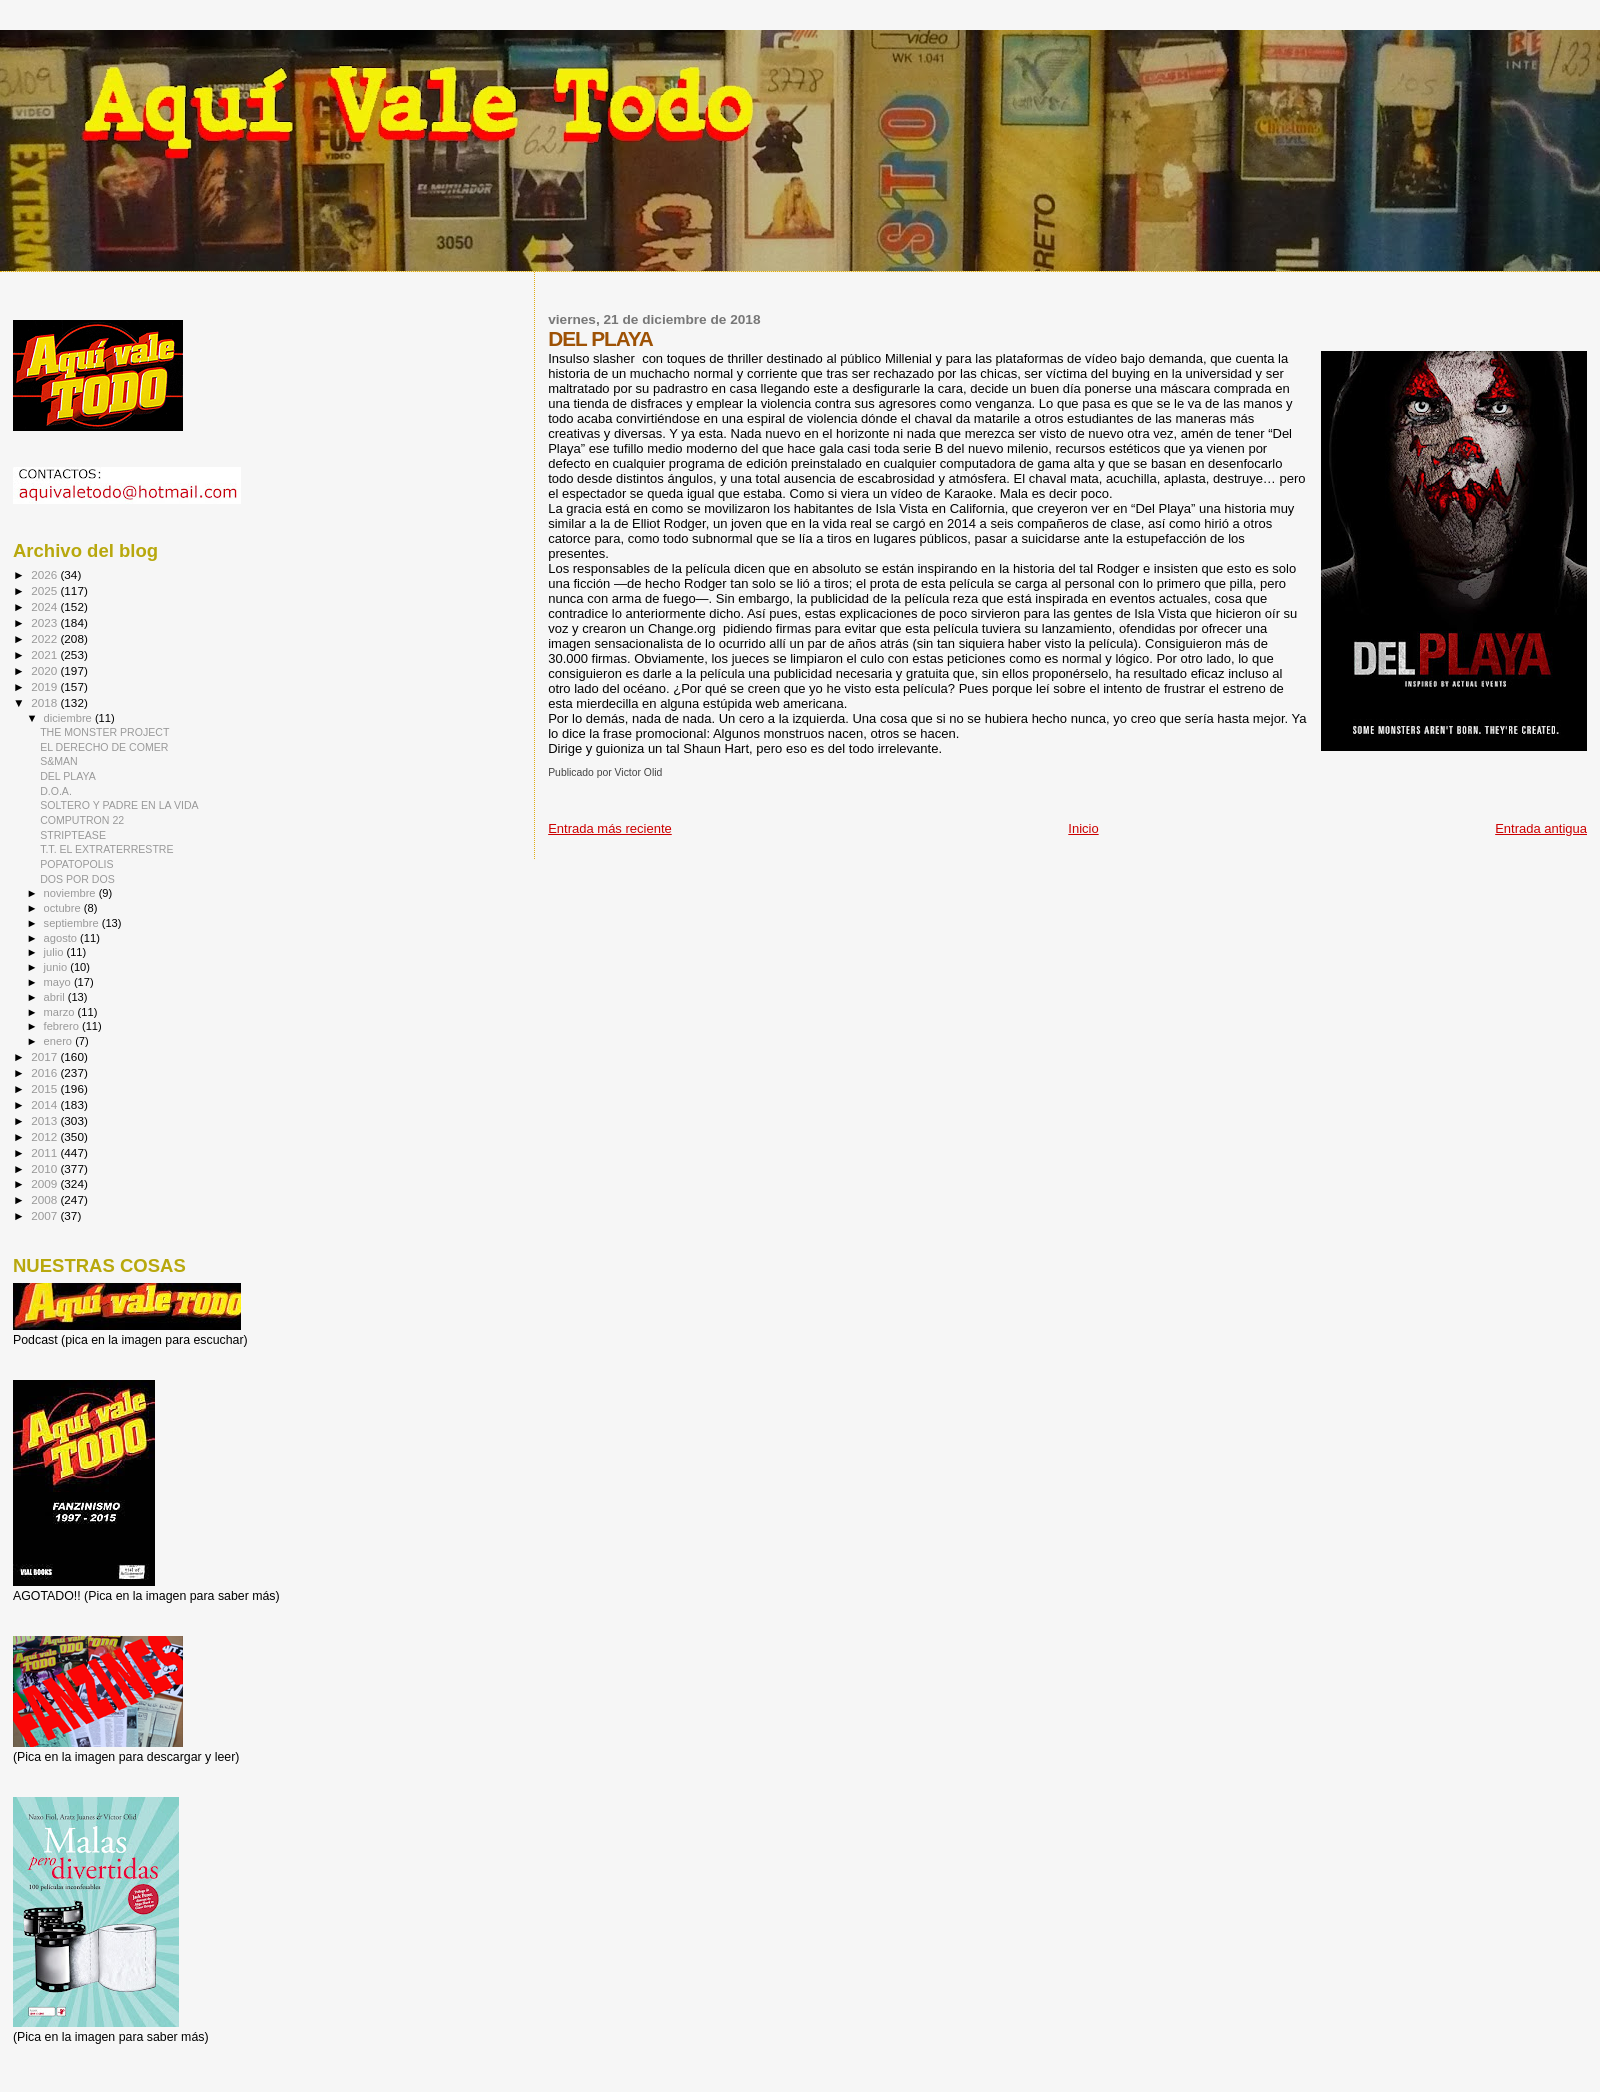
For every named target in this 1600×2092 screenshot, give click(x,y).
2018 (45, 702)
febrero (63, 1026)
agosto (62, 938)
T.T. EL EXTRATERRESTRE (106, 849)
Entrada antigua (1541, 828)
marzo (61, 1012)
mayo (59, 982)
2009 (45, 1183)
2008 (45, 1199)
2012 (45, 1136)
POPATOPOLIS (76, 864)
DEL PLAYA (68, 776)
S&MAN (59, 761)
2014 (45, 1104)
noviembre (71, 893)
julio (55, 952)
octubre (64, 908)
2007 (45, 1215)
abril (56, 997)
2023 (45, 622)
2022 (45, 638)
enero (60, 1041)
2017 (45, 1056)
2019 (45, 686)
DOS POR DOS (77, 879)
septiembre (73, 923)
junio (57, 967)
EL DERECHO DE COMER (104, 747)
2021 (45, 654)
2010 (45, 1168)
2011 (45, 1152)
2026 (45, 574)
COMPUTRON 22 (82, 820)
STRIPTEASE (73, 835)
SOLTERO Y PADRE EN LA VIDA (119, 805)
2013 (45, 1120)
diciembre (69, 718)
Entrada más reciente (610, 828)
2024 (45, 606)
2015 (45, 1088)
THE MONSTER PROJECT (104, 732)
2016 (45, 1072)
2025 (45, 590)
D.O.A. (56, 791)
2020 (45, 670)
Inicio (1083, 828)
